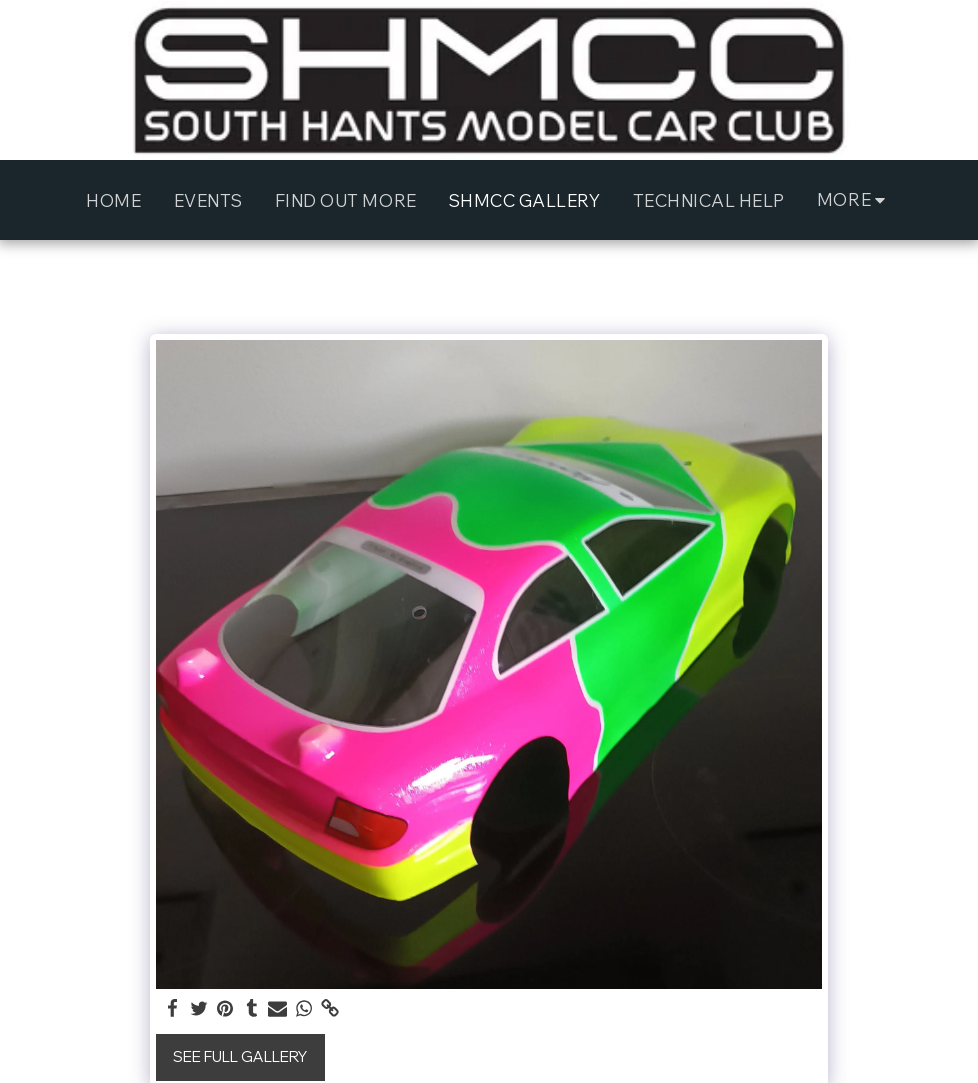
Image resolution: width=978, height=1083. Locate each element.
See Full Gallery (240, 1056)
